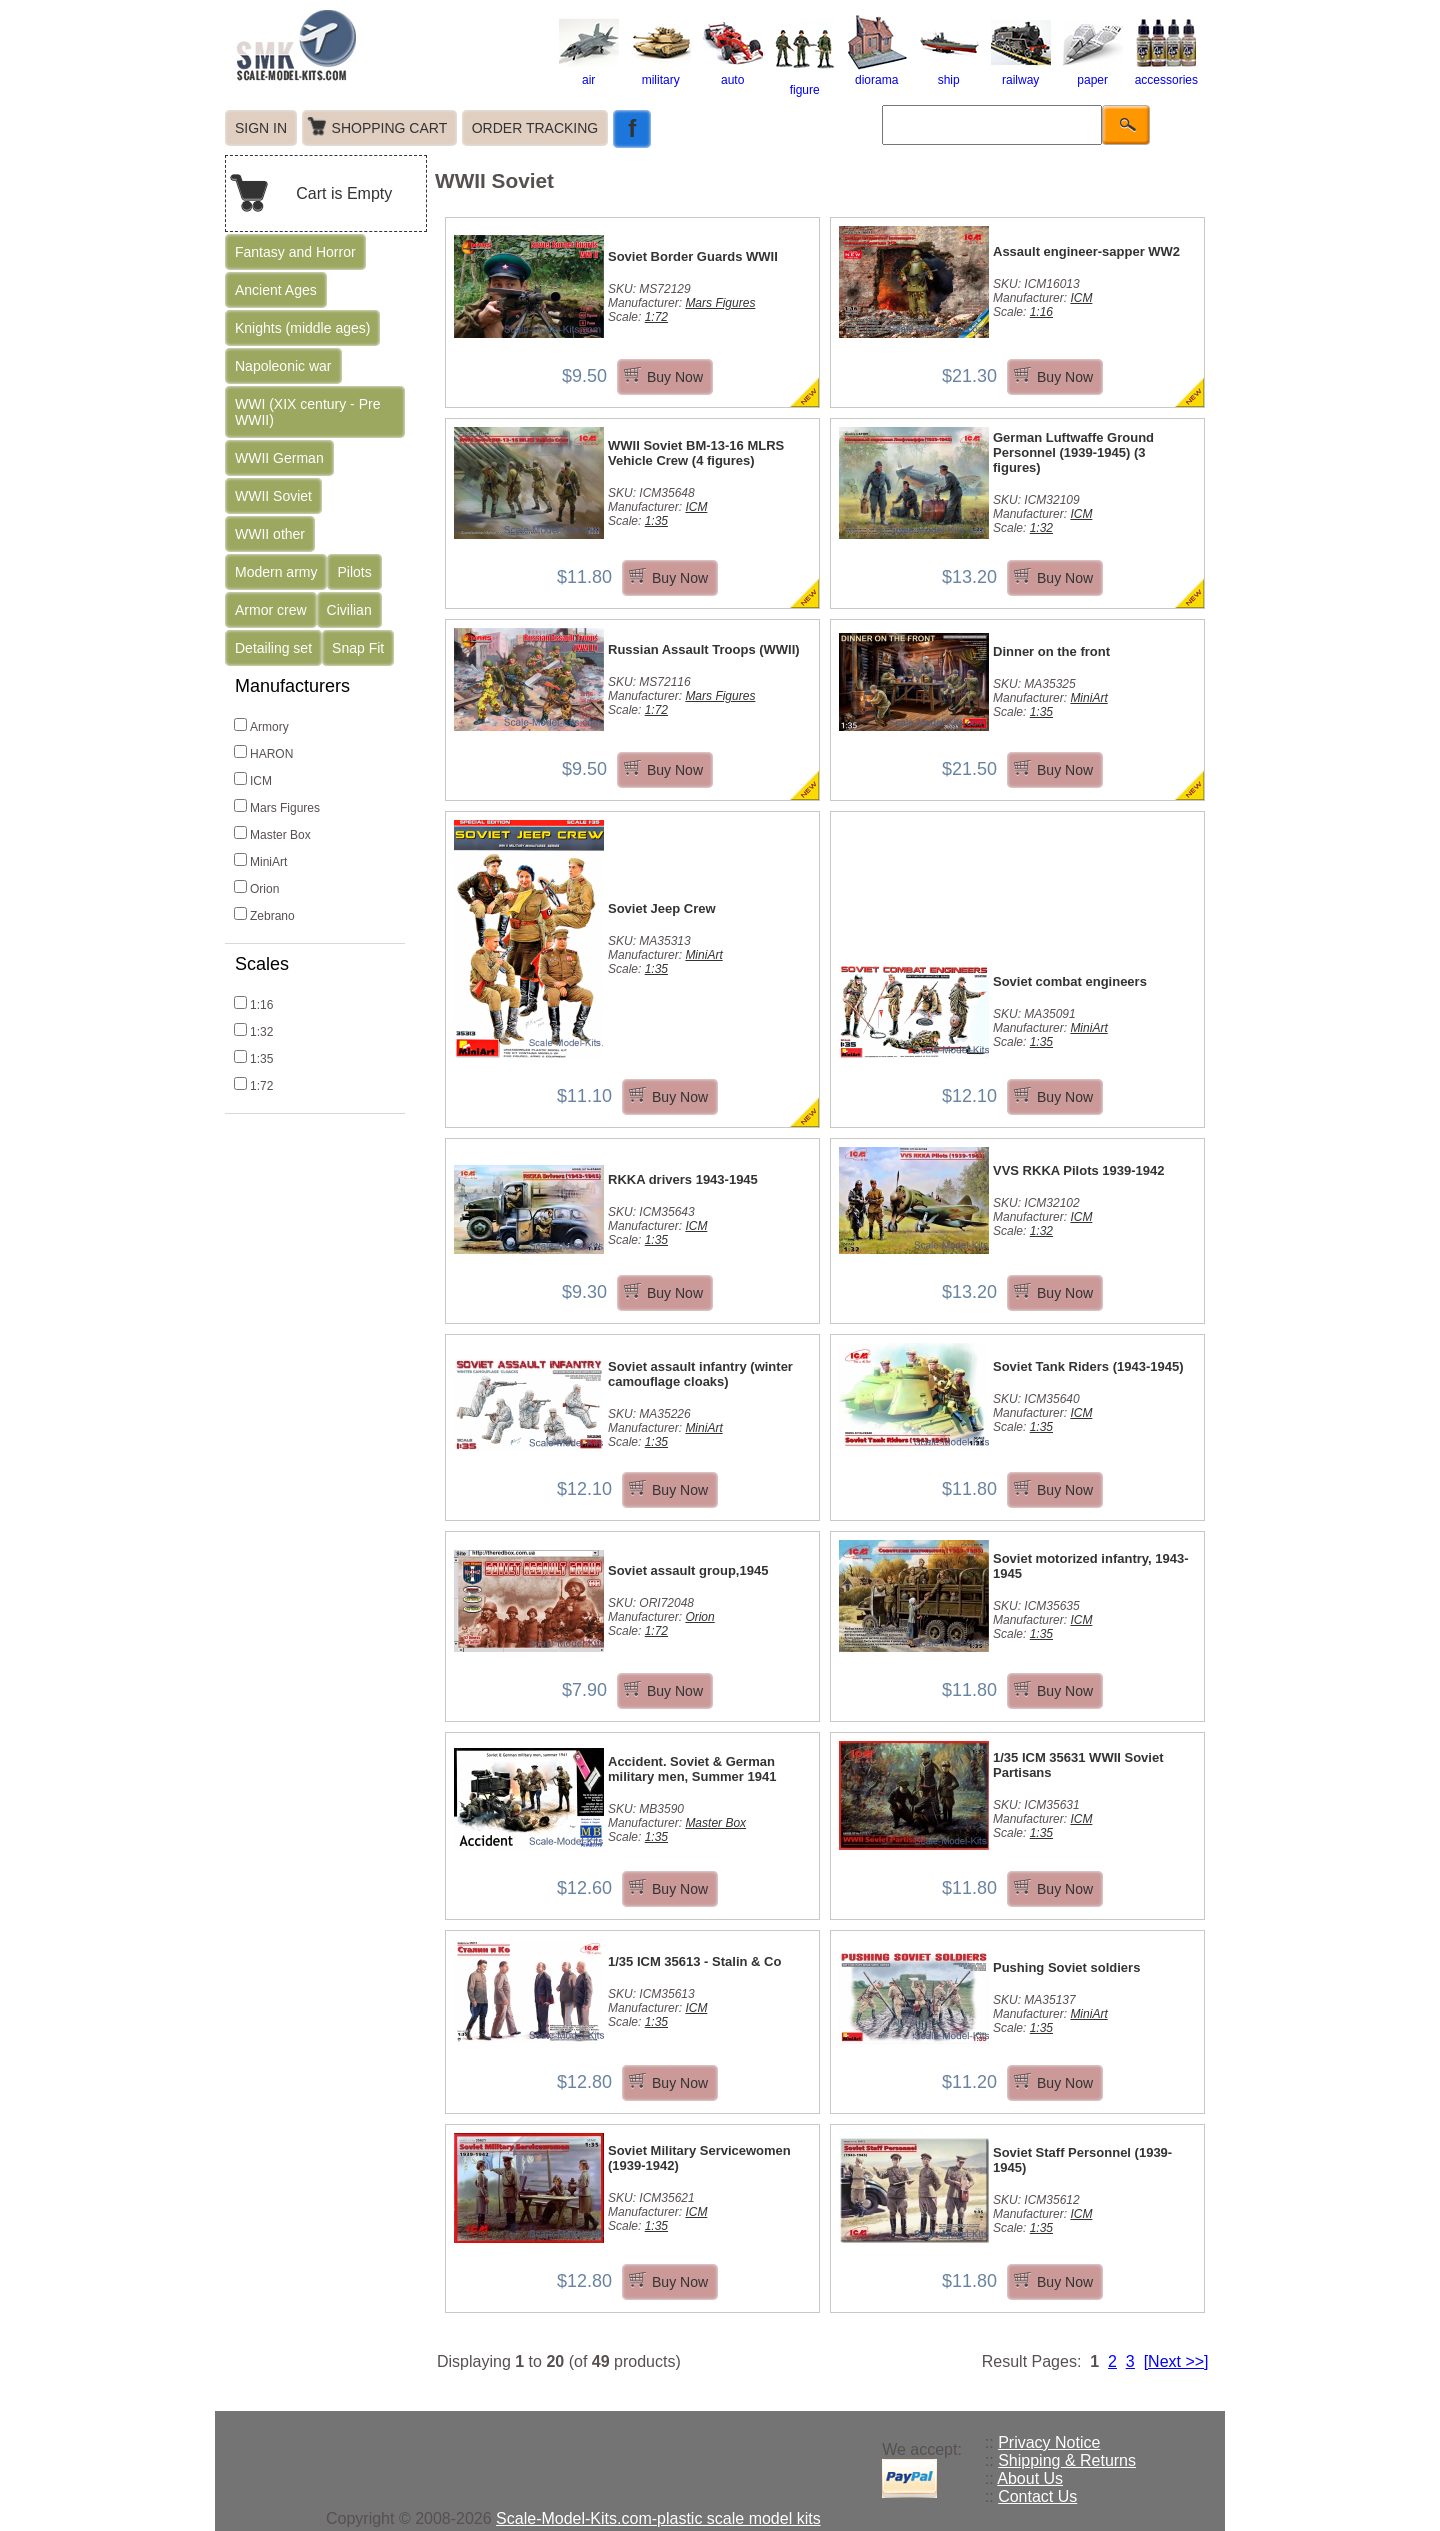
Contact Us (1037, 2496)
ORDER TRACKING (535, 128)
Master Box (272, 834)
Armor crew (271, 610)
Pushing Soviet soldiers (1066, 1967)
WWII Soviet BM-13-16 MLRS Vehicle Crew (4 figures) (696, 453)
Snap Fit (358, 648)
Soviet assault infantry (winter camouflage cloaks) (700, 1374)
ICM (253, 780)
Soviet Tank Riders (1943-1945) (1088, 1366)
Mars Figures (277, 807)
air (589, 73)
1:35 (253, 1058)
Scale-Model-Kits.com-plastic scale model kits (658, 2518)
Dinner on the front (1051, 651)
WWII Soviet (273, 496)
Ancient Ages (276, 290)
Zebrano (264, 915)
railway (1021, 73)
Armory (261, 726)
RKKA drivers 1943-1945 (683, 1179)
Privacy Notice (1049, 2442)
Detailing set (273, 648)
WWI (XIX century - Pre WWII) (307, 412)
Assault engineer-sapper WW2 (1086, 251)
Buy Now (675, 377)
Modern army (276, 572)
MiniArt (260, 861)
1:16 (253, 1004)
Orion (256, 888)
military (661, 73)
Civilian (349, 610)
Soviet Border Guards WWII (693, 256)
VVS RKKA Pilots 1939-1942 (1078, 1170)
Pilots (354, 572)
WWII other (270, 534)
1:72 (253, 1085)
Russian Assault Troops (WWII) (704, 649)
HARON (263, 753)
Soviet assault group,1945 (688, 1570)
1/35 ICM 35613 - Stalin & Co (694, 1961)
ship (949, 73)
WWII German (279, 458)
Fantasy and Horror (295, 252)
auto (733, 73)
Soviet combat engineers (1070, 981)
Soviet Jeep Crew (662, 908)
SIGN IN (261, 128)
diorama (877, 73)
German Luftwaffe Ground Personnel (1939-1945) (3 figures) (1073, 452)
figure (805, 83)
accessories (1166, 73)
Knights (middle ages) (302, 328)
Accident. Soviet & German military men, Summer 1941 (692, 1769)
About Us (1030, 2478)
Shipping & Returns (1067, 2460)
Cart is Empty (344, 193)
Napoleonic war (283, 366)
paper (1093, 73)
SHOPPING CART (390, 128)
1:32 (253, 1031)
